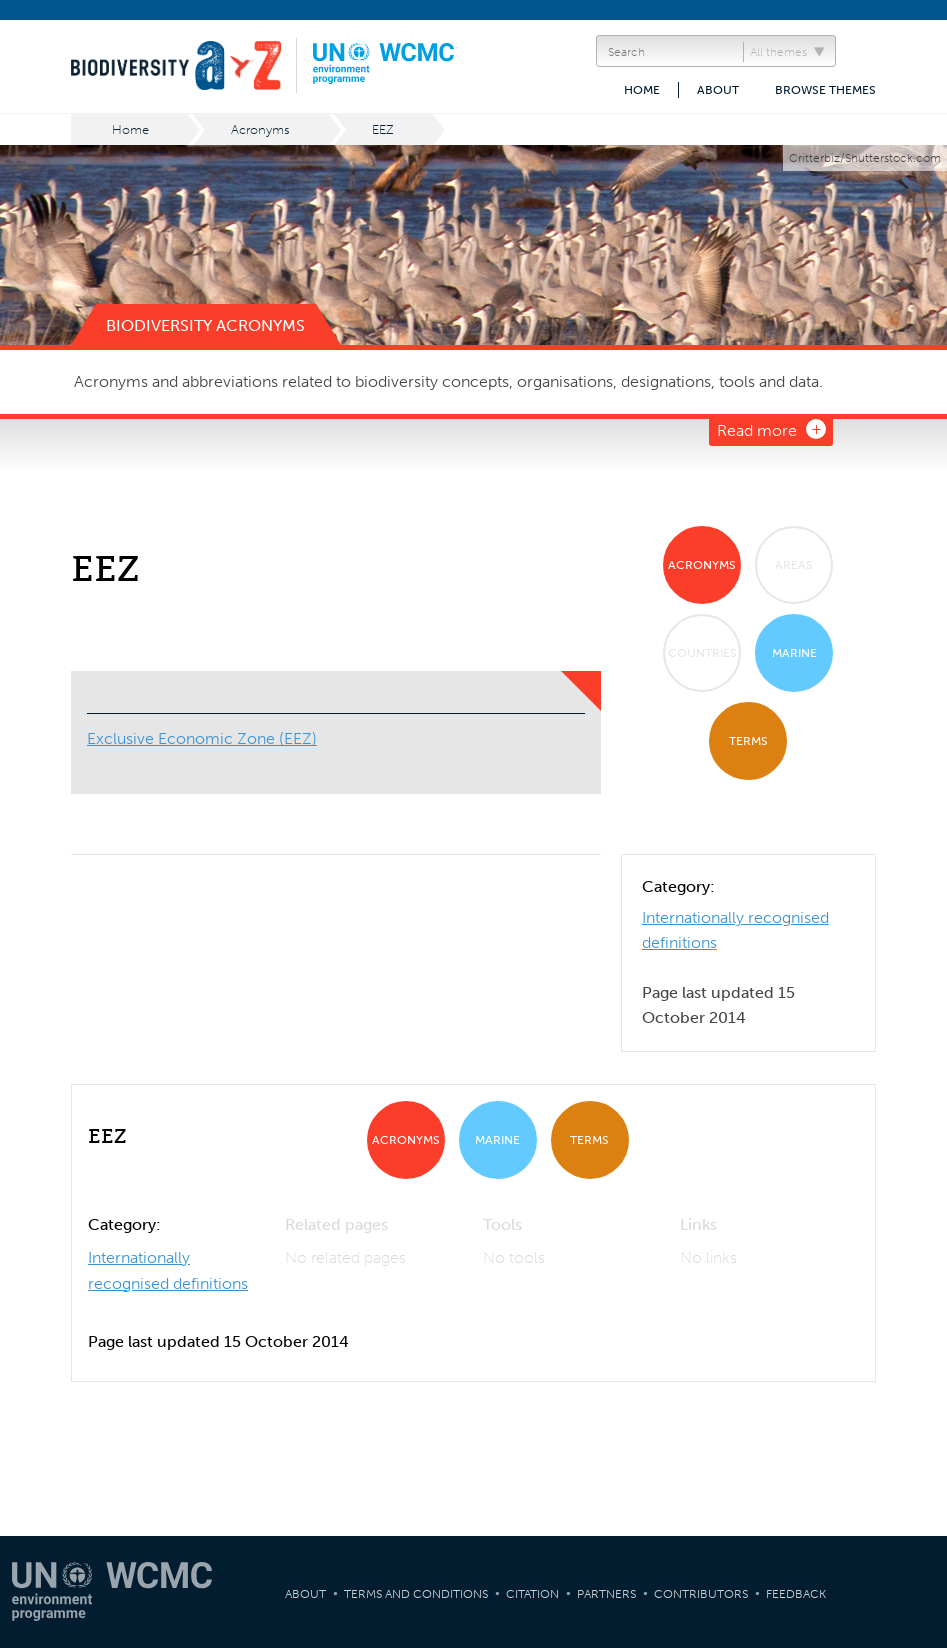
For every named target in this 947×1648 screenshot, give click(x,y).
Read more (757, 430)
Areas (794, 565)
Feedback (796, 1594)
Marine (794, 653)
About (718, 90)
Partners (606, 1594)
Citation (532, 1594)
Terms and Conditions (416, 1594)
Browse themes (825, 90)
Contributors (701, 1594)
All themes (778, 52)
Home (642, 90)
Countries (702, 653)
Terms (748, 741)
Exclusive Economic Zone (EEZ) (202, 738)
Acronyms (260, 129)
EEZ (383, 129)
